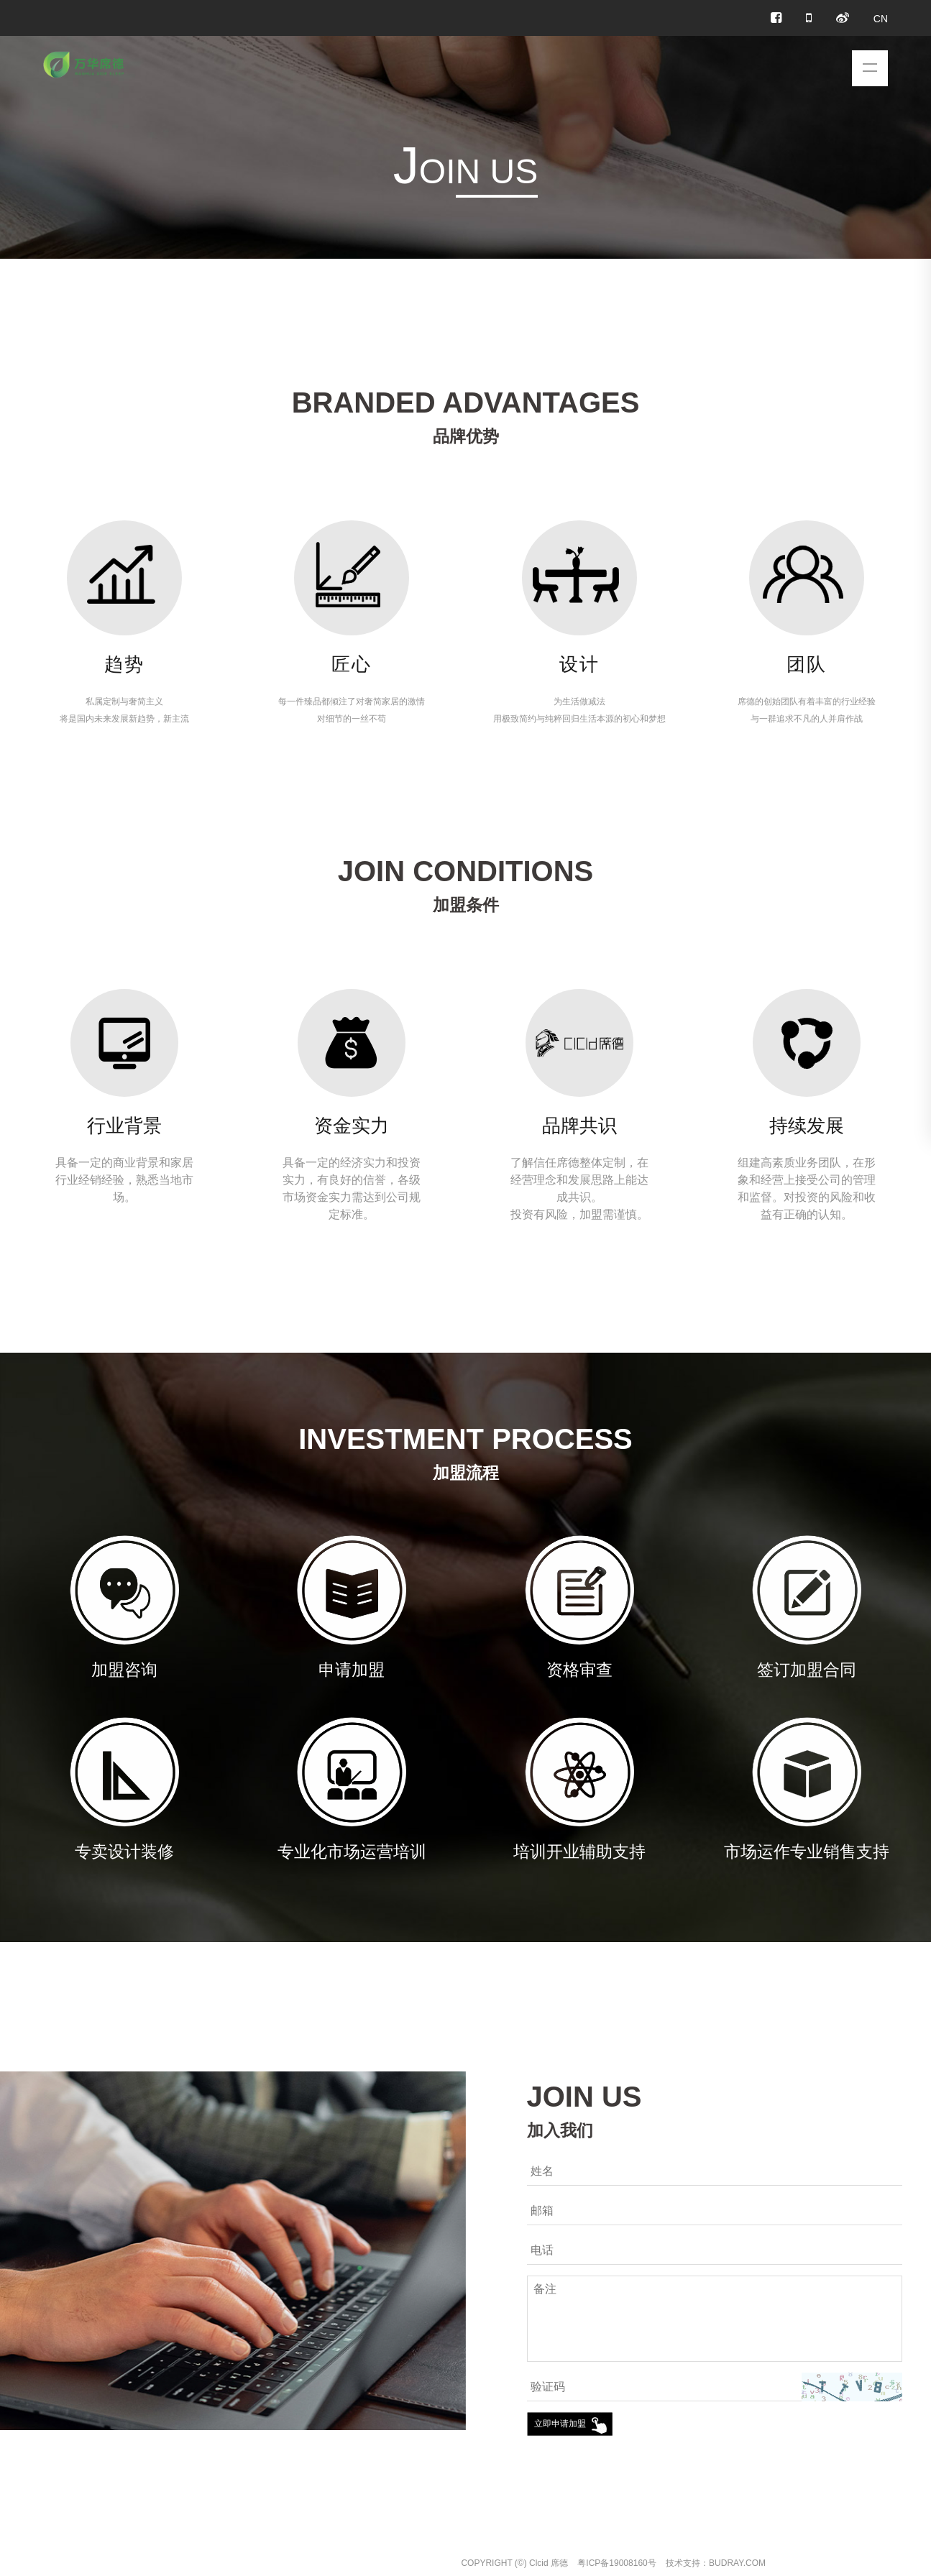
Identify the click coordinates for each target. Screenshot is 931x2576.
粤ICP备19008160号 (616, 2563)
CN (880, 18)
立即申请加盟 (560, 2424)
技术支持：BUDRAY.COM (716, 2563)
